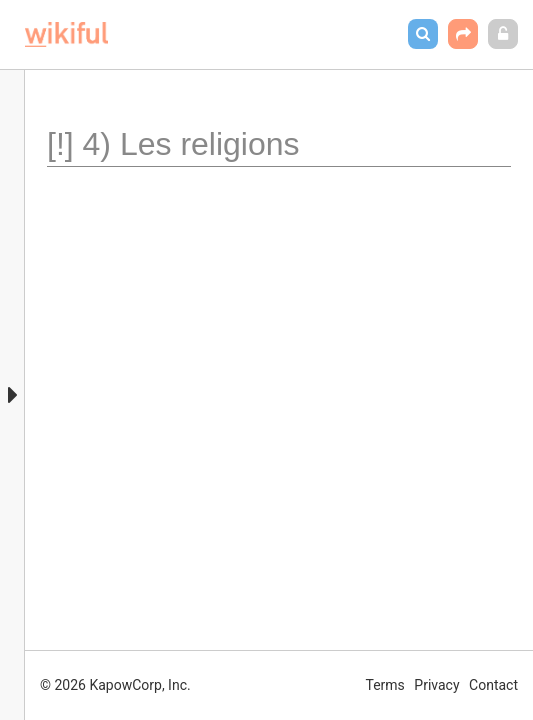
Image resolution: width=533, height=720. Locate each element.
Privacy (436, 685)
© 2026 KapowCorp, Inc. (115, 685)
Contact (493, 685)
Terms (385, 685)
